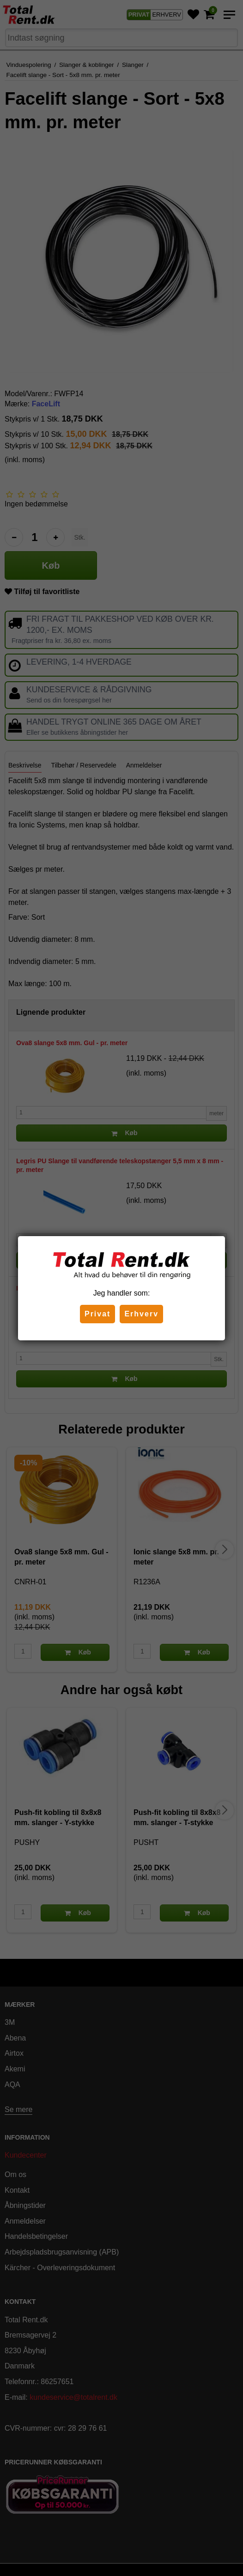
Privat (97, 1314)
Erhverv (141, 1314)
